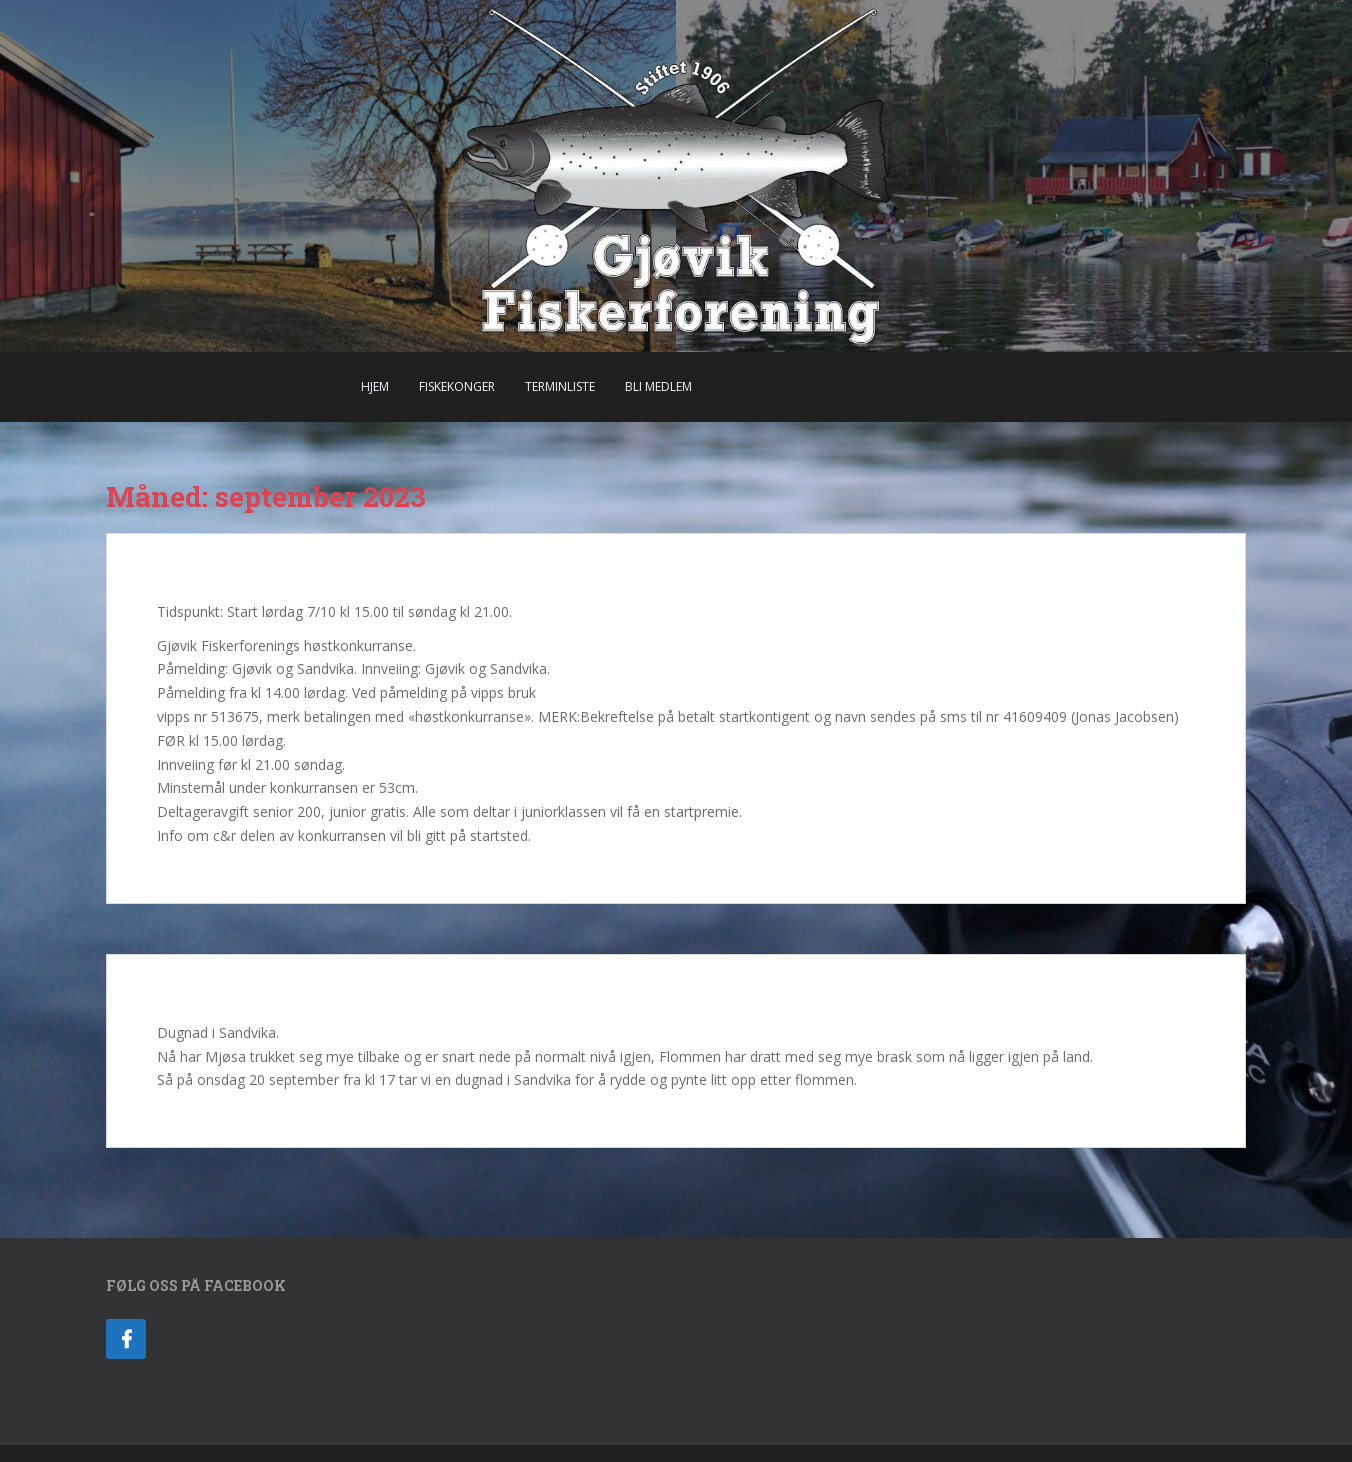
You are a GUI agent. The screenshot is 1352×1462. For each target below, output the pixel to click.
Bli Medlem (658, 386)
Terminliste (560, 386)
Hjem (375, 386)
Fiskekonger (457, 386)
